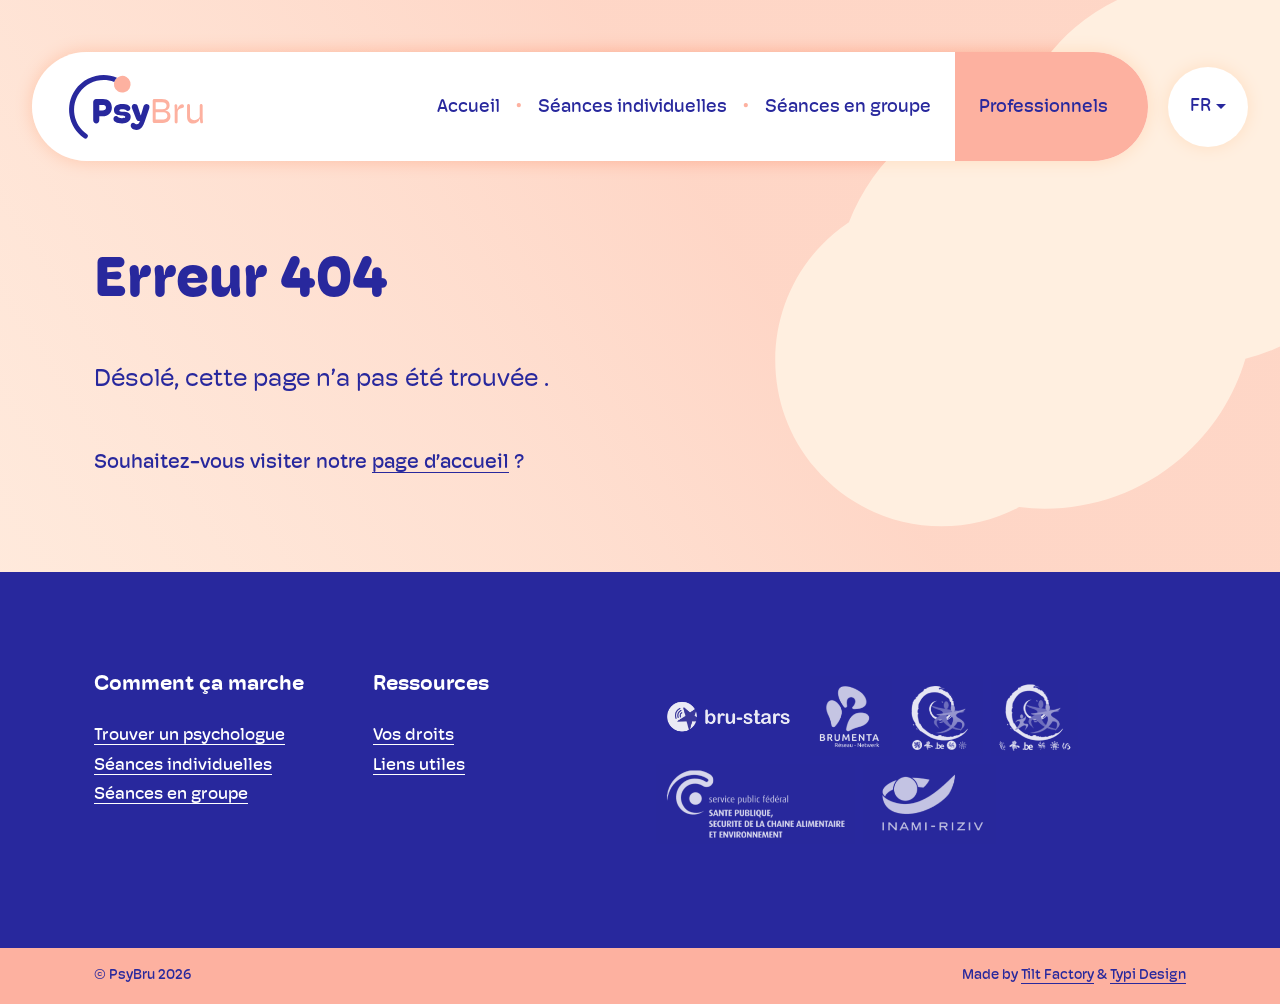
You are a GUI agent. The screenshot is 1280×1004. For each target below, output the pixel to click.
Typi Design (1148, 975)
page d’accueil (440, 463)
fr (1200, 106)
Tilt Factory (1057, 975)
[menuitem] (468, 107)
